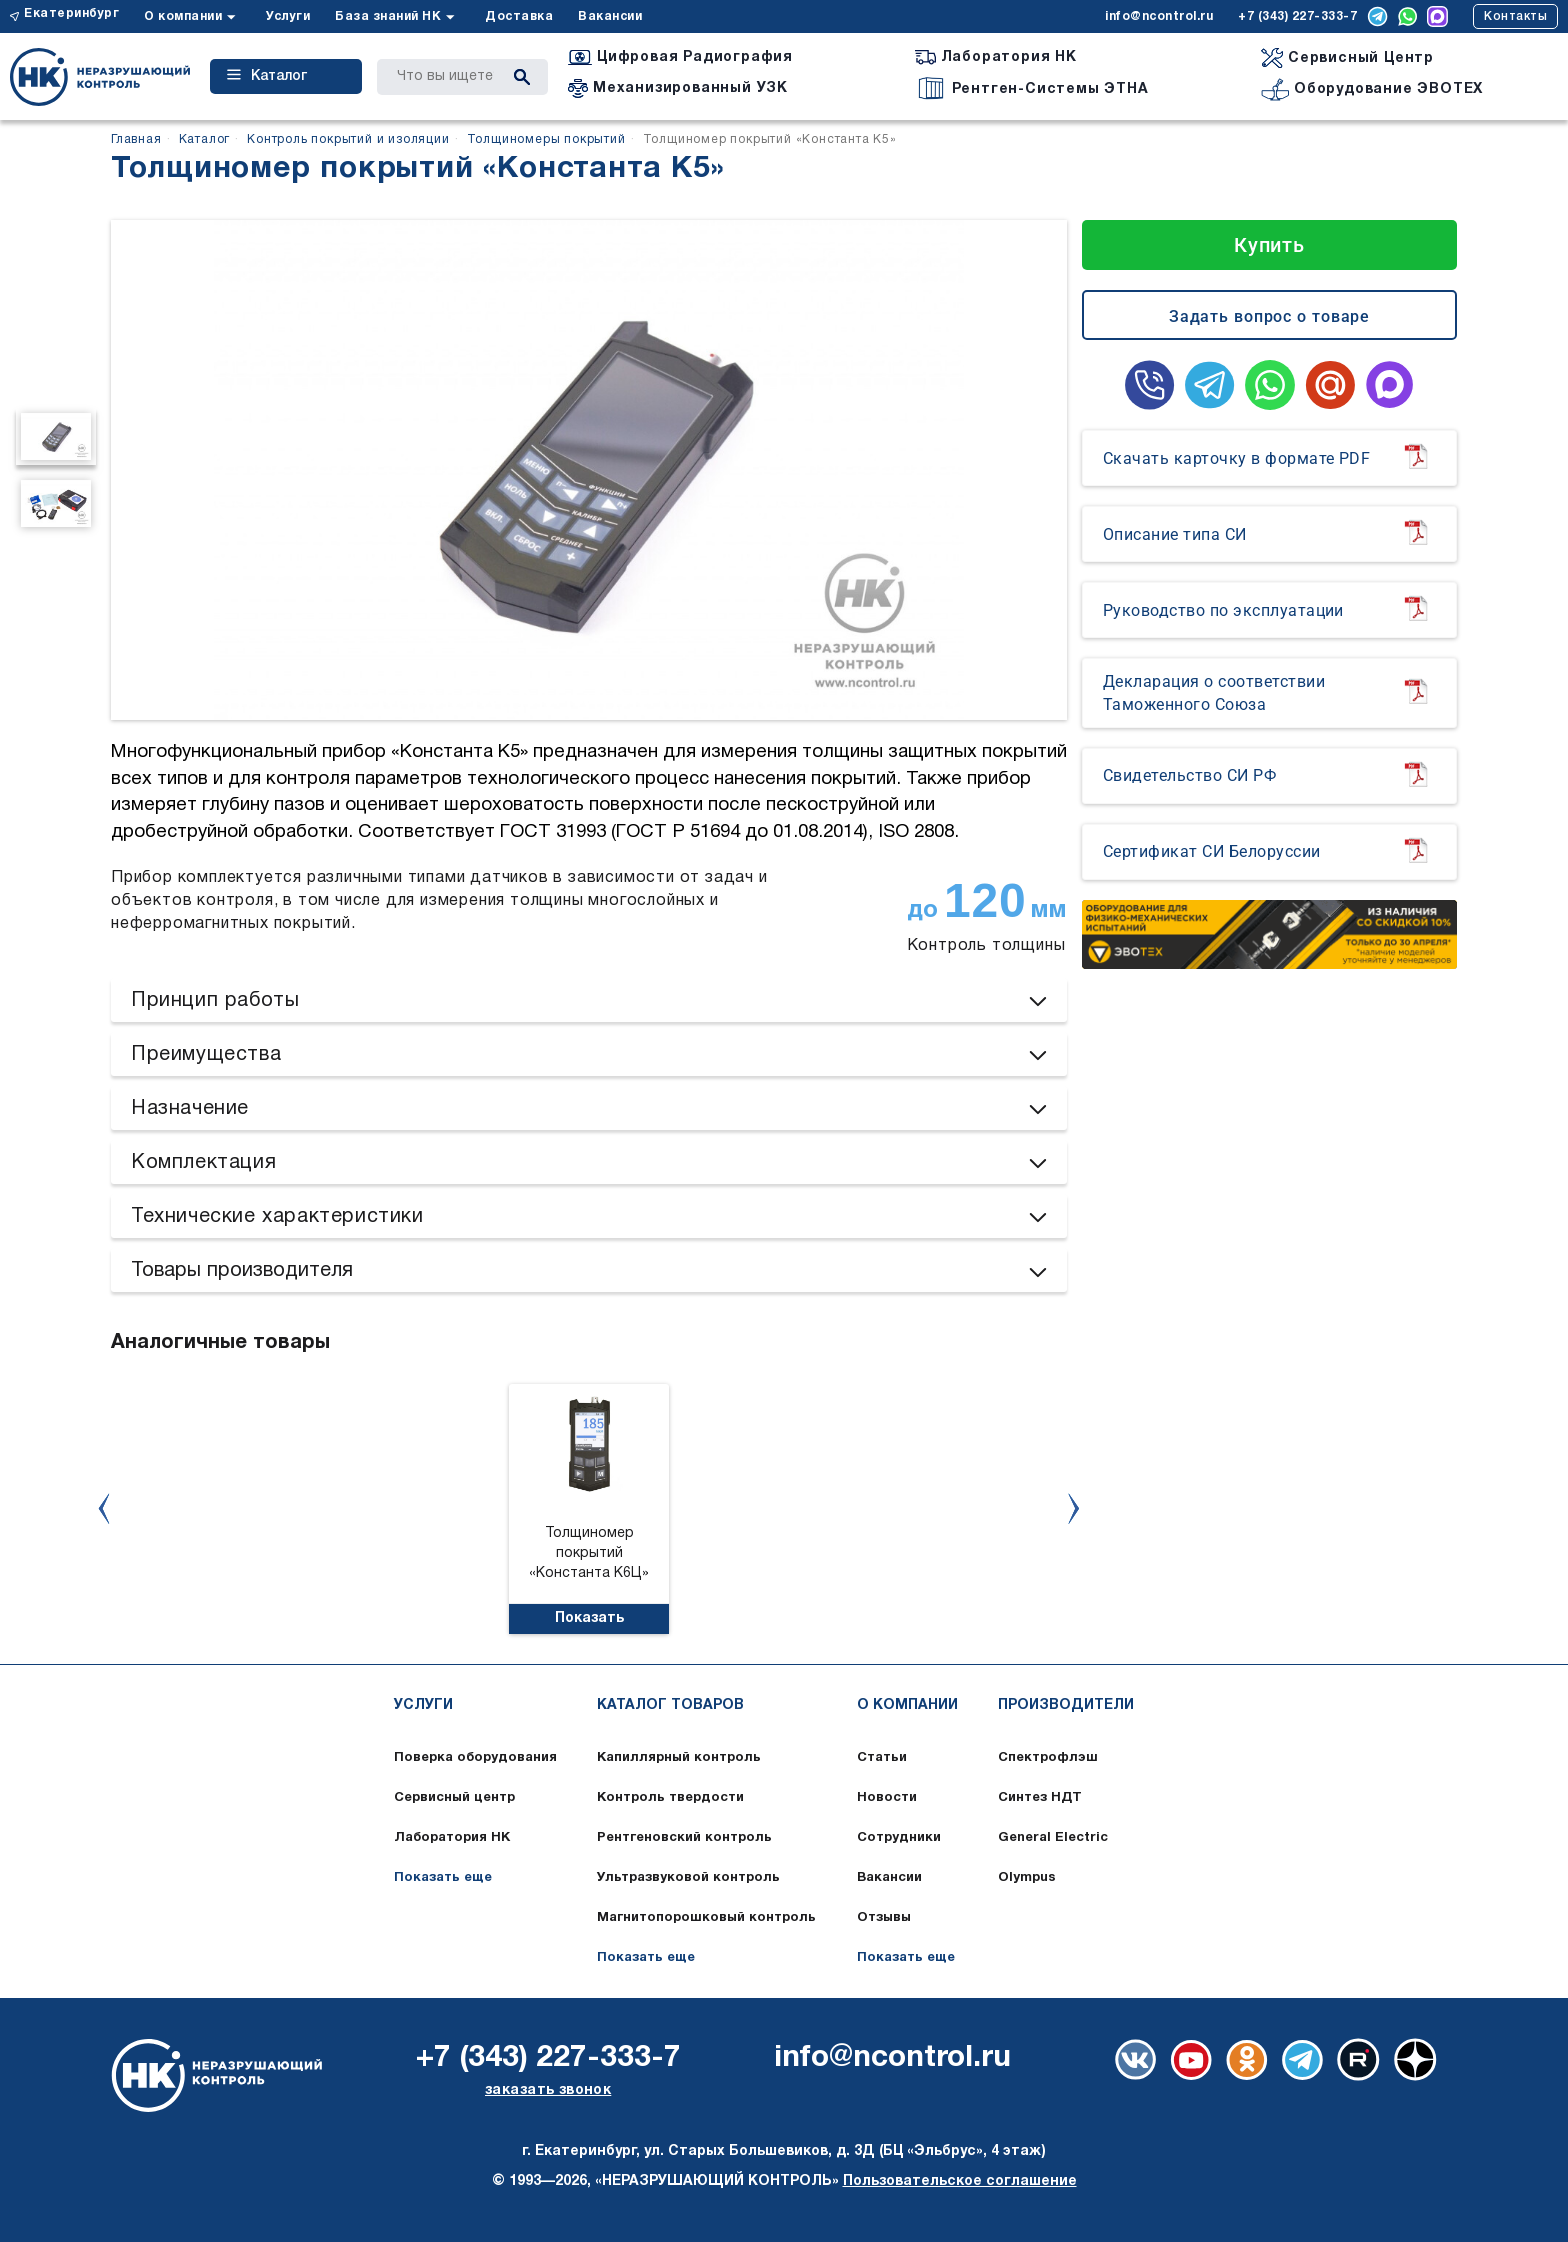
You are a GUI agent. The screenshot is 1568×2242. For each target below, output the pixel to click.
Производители (1066, 1705)
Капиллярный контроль (679, 1758)
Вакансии (610, 16)
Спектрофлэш (1048, 1758)
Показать (589, 1618)
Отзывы (884, 1918)
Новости (887, 1798)
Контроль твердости (670, 1798)
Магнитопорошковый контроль (706, 1918)
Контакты (1515, 16)
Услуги (288, 16)
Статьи (882, 1758)
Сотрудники (899, 1838)
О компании (183, 16)
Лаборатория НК (452, 1838)
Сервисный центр (454, 1798)
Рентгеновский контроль (684, 1838)
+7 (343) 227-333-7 (1297, 16)
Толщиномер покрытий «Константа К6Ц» (589, 1553)
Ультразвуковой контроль (688, 1878)
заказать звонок (548, 2090)
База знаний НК (388, 16)
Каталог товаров (670, 1705)
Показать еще (443, 1878)
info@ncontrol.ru (1159, 16)
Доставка (519, 16)
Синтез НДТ (1040, 1798)
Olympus (1027, 1878)
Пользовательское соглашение (960, 2181)
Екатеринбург (71, 13)
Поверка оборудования (475, 1758)
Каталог (267, 76)
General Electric (1053, 1838)
